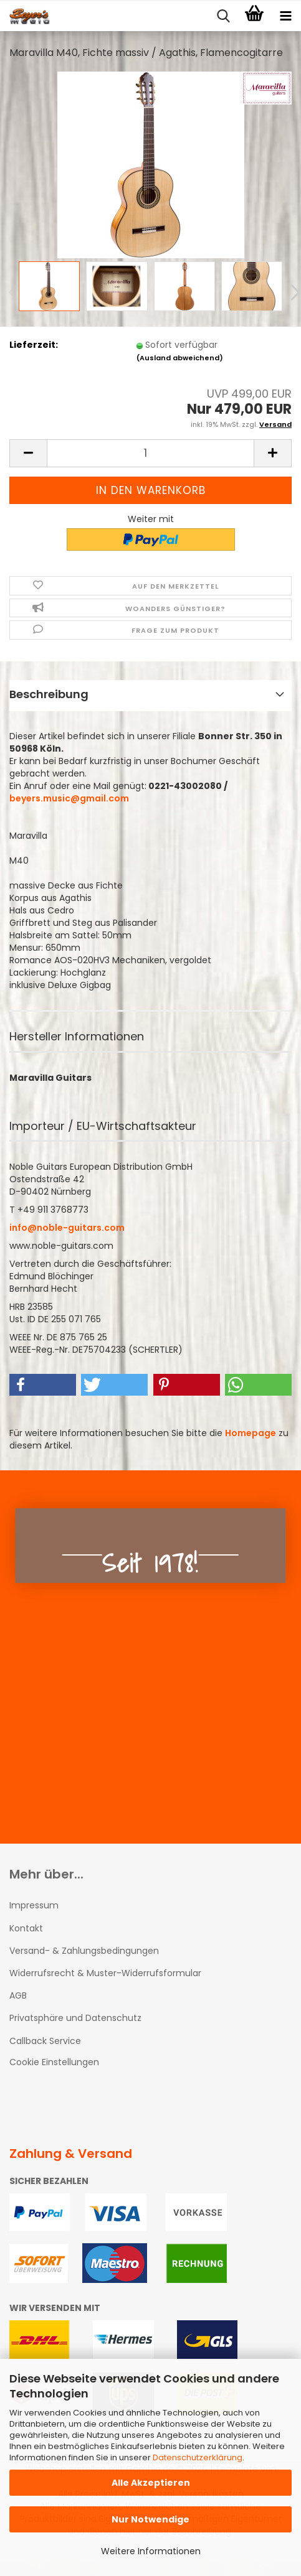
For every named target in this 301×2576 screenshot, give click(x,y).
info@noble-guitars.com (67, 1227)
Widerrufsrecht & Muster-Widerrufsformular (105, 1973)
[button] (28, 453)
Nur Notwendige (150, 2519)
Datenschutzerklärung (197, 2457)
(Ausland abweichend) (179, 358)
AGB (18, 1995)
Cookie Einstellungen (54, 2062)
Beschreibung (48, 694)
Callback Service (45, 2041)
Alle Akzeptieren (151, 2482)
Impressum (34, 1905)
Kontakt (26, 1928)
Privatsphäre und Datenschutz (75, 2018)
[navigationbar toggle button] (285, 16)
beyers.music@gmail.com (69, 798)
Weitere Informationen (151, 2551)
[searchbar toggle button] (223, 16)
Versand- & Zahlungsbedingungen (84, 1950)
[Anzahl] (150, 453)
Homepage (250, 1433)
